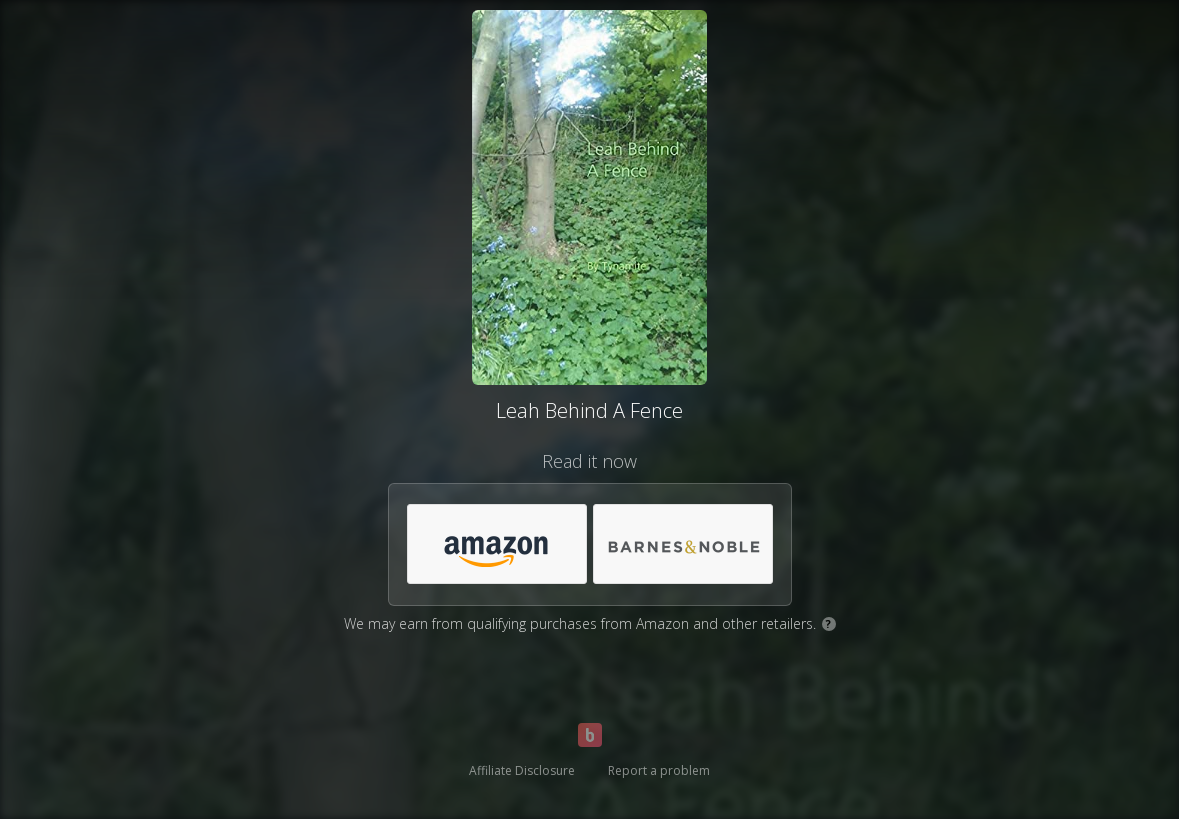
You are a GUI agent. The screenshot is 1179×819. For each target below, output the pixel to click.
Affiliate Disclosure (522, 770)
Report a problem (659, 770)
